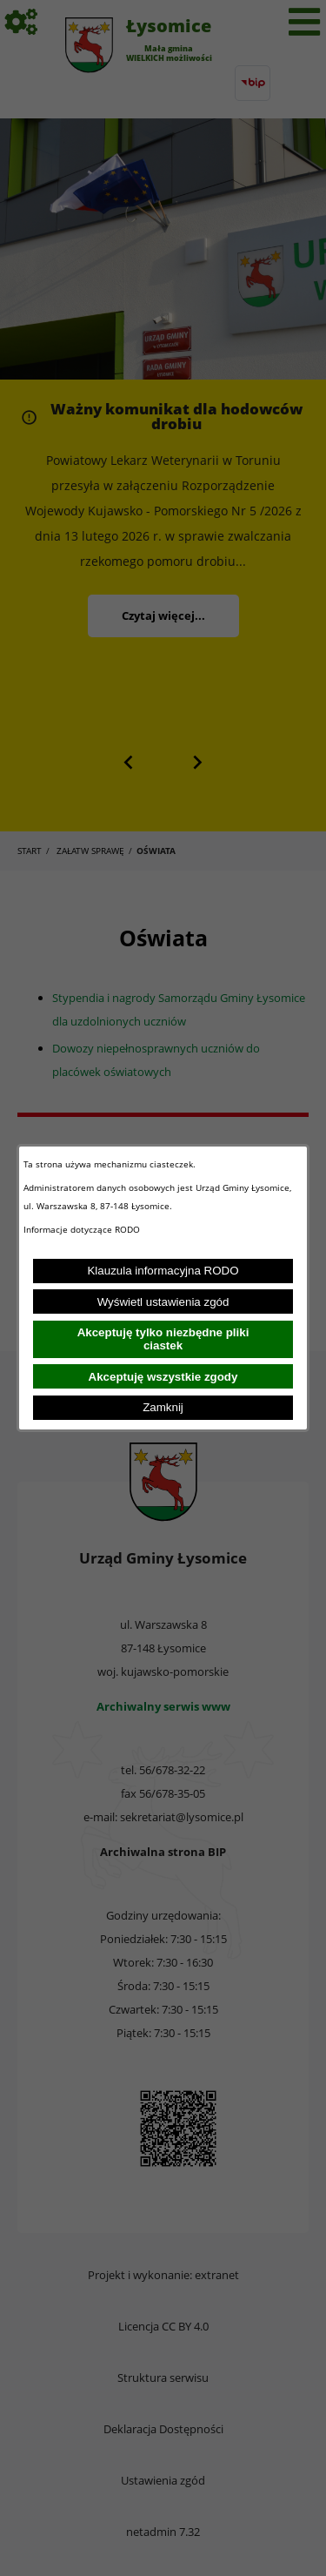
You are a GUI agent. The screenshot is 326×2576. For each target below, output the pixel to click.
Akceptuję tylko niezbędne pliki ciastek (163, 1339)
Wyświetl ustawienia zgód (163, 1301)
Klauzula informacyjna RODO (162, 1270)
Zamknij (163, 1407)
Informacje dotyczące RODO (83, 1229)
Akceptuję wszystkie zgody (163, 1376)
